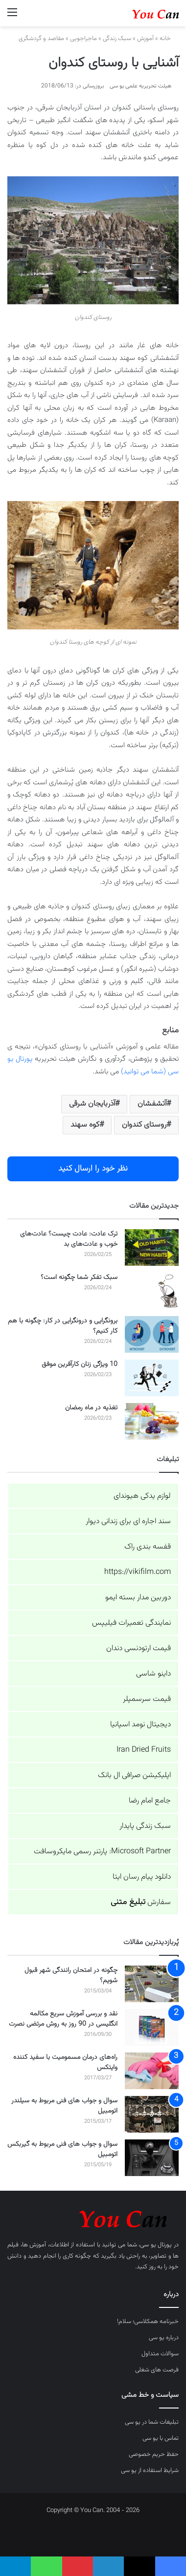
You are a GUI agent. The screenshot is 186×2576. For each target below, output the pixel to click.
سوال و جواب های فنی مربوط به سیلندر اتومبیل (64, 2105)
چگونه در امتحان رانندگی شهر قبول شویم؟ (70, 1975)
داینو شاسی (153, 1674)
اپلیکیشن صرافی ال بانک (134, 1775)
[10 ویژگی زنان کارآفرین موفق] (152, 1378)
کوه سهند (84, 1125)
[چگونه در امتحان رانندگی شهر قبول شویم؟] (152, 1984)
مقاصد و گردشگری (41, 38)
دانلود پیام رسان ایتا (142, 1877)
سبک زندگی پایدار (145, 1826)
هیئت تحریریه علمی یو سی (140, 86)
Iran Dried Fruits (143, 1750)
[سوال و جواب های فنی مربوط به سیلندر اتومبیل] (152, 2114)
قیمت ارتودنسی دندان (138, 1648)
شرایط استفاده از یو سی (150, 2470)
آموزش (145, 38)
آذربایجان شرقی (92, 1104)
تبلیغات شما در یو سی (152, 2422)
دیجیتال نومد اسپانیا (140, 1724)
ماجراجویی (83, 38)
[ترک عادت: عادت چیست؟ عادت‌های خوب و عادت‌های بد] (152, 1247)
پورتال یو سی (156, 2245)
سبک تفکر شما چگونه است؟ (79, 1277)
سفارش (141, 1902)
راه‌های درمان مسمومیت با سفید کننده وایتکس (65, 2062)
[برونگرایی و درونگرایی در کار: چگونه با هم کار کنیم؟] (152, 1334)
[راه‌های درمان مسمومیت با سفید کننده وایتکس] (152, 2070)
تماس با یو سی (160, 2438)
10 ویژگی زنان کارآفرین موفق (79, 1364)
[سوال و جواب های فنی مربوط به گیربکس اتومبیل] (152, 2157)
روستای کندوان (144, 1125)
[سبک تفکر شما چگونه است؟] (152, 1291)
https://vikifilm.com (137, 1572)
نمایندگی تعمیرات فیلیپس (131, 1623)
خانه (169, 38)
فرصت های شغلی (157, 2370)
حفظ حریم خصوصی (154, 2454)
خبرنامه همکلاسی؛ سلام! (148, 2321)
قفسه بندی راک (147, 1547)
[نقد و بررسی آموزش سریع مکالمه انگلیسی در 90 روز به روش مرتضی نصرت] (152, 2027)
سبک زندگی (117, 38)
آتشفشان (152, 1104)
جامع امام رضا (150, 1801)
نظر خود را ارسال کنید (93, 1168)
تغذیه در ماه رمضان (91, 1408)
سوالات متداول (160, 2354)
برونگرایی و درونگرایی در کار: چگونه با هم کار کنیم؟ (62, 1326)
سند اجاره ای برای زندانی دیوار (128, 1521)
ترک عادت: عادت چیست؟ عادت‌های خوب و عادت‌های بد (68, 1239)
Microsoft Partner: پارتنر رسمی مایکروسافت (102, 1851)
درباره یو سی (164, 2338)
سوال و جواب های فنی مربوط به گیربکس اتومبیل (62, 2149)
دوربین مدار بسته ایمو (138, 1597)
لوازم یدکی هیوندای (142, 1496)
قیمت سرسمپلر (147, 1699)
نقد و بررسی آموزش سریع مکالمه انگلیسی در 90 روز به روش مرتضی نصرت (63, 2019)
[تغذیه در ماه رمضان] (152, 1421)
